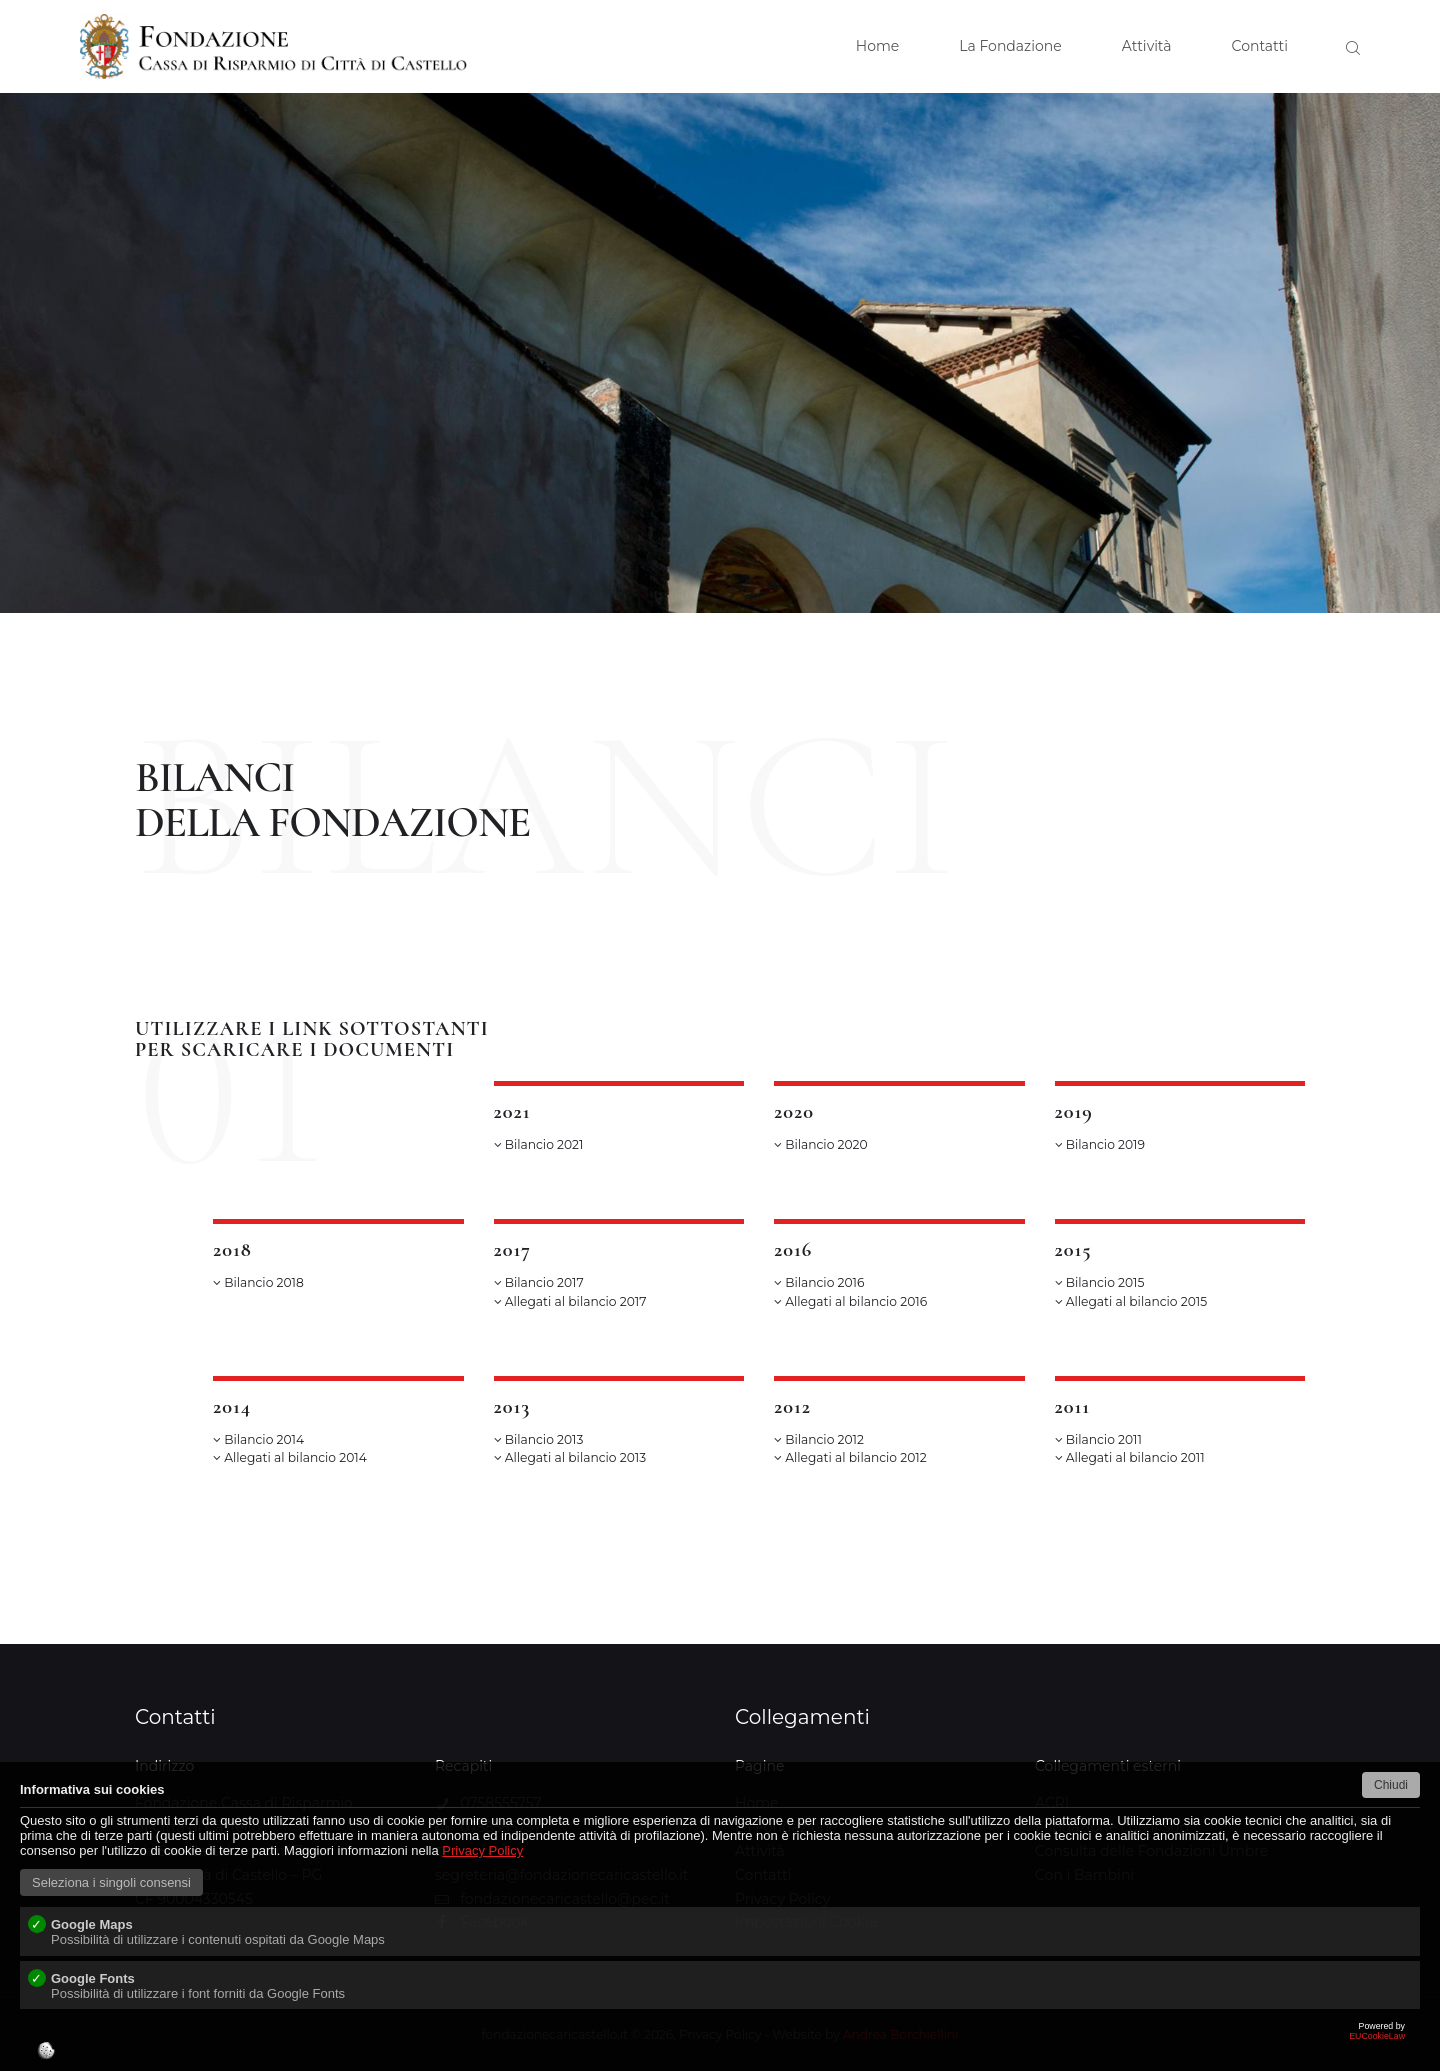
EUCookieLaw (720, 2046)
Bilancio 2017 (539, 1282)
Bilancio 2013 (539, 1439)
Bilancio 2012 (819, 1439)
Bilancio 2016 (819, 1282)
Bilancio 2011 (1098, 1439)
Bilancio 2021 (539, 1144)
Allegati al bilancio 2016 (850, 1301)
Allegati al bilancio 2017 (570, 1301)
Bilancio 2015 (1100, 1282)
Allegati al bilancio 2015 (1131, 1301)
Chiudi (1391, 1785)
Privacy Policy (482, 1850)
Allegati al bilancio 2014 (290, 1457)
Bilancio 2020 (821, 1144)
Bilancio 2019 (1100, 1144)
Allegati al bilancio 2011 (1130, 1457)
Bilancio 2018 (258, 1282)
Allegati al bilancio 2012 (850, 1457)
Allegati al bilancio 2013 (570, 1457)
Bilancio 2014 (258, 1439)
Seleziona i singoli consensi (111, 1882)
